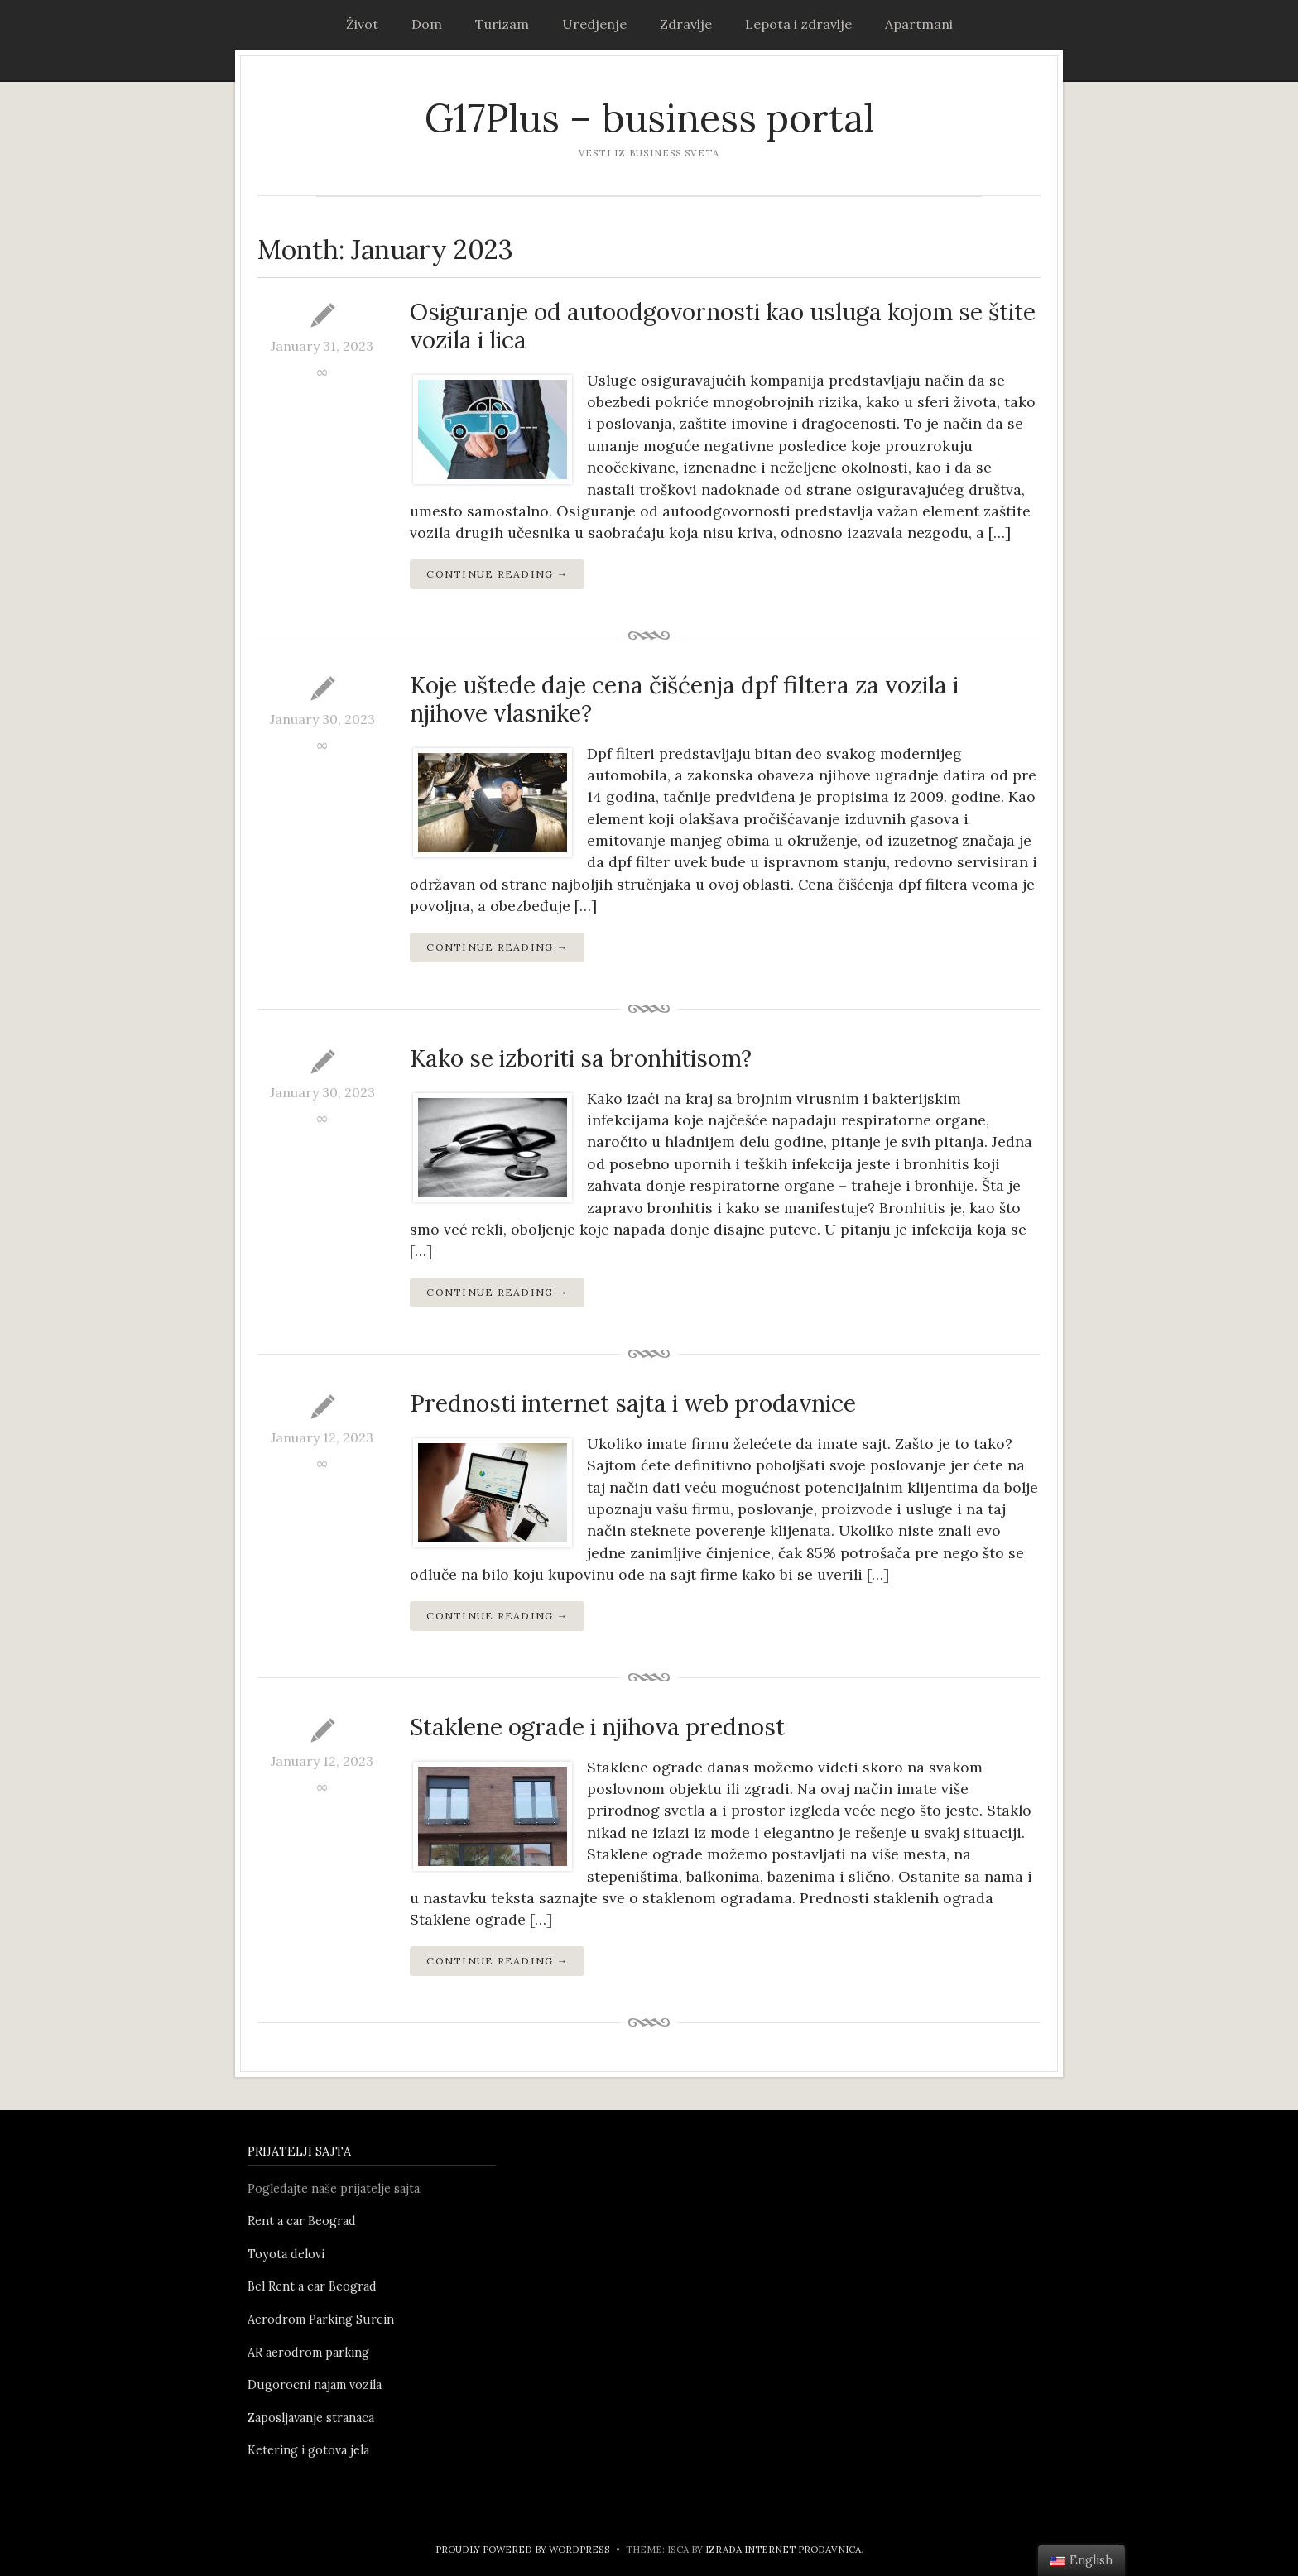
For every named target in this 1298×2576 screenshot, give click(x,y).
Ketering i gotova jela (308, 2450)
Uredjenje (594, 24)
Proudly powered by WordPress (522, 2549)
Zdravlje (686, 24)
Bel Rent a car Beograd (312, 2286)
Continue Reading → (497, 574)
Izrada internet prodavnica (783, 2549)
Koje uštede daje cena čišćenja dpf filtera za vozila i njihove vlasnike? (684, 699)
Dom (426, 24)
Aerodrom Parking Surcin (321, 2319)
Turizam (502, 24)
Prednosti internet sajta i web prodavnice (633, 1403)
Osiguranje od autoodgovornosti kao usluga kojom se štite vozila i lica (723, 326)
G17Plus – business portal (649, 118)
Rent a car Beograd (302, 2221)
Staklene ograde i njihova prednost (597, 1727)
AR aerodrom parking (308, 2352)
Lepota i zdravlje (798, 24)
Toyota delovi (286, 2254)
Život (362, 24)
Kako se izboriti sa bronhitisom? (581, 1058)
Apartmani (919, 24)
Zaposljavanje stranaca (311, 2418)
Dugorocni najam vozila (315, 2384)
